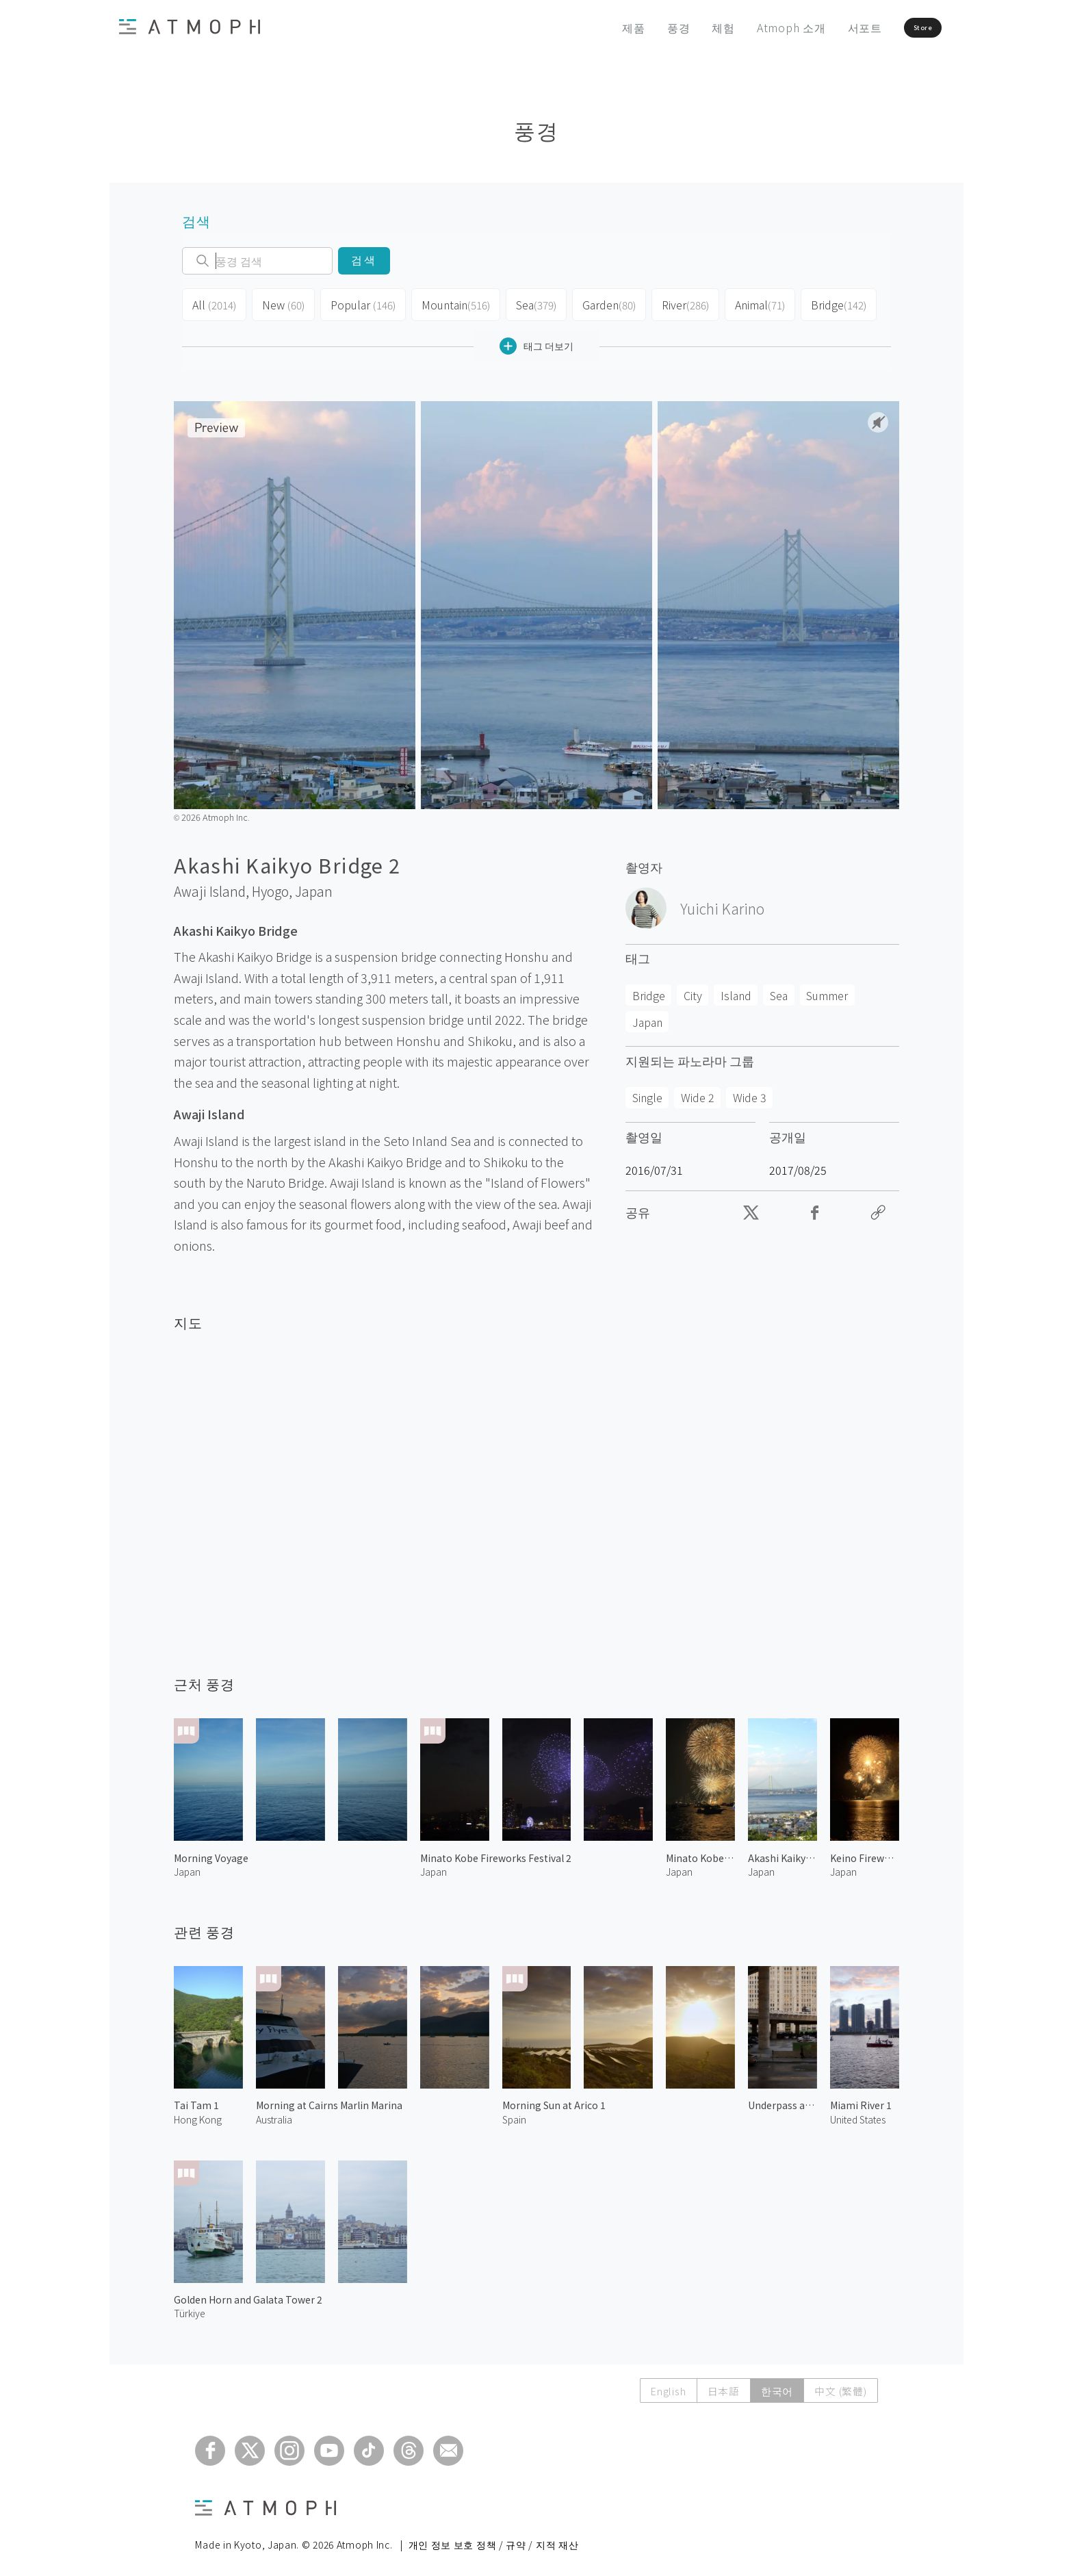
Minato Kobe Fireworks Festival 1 (700, 1852)
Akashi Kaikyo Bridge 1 (782, 1852)
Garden (600, 302)
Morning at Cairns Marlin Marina (329, 2099)
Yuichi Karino (722, 903)
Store (897, 27)
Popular (359, 302)
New (281, 302)
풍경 (637, 27)
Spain (514, 2114)
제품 (592, 27)
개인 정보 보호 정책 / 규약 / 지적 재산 (494, 2539)
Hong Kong (198, 2114)
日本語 (720, 2385)
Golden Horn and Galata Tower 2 (248, 2294)
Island (736, 990)
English (664, 2385)
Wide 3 (749, 1092)
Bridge (829, 302)
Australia (274, 2114)
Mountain (448, 302)
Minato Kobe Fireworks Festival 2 (495, 1852)
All (213, 302)
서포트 (823, 27)
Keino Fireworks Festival (864, 1852)
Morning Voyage (211, 1852)
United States (857, 2114)
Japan (314, 885)
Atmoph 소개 (749, 27)
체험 (682, 27)
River (676, 302)
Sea (527, 302)
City (693, 990)
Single (647, 1092)
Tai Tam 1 (196, 2099)
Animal (751, 302)
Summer (827, 990)
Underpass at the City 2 (782, 2099)
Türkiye (189, 2307)
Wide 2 (697, 1092)
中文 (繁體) (840, 2385)
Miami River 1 (861, 2099)
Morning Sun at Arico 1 (554, 2099)
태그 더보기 (536, 340)
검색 (363, 260)
